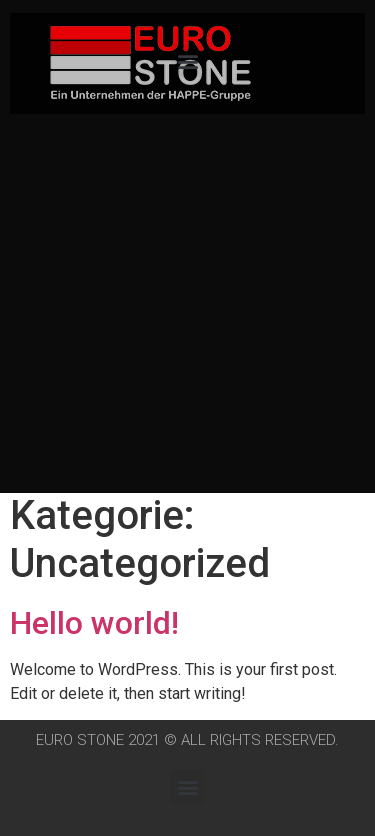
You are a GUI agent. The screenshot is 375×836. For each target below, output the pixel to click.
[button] (187, 60)
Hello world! (94, 623)
